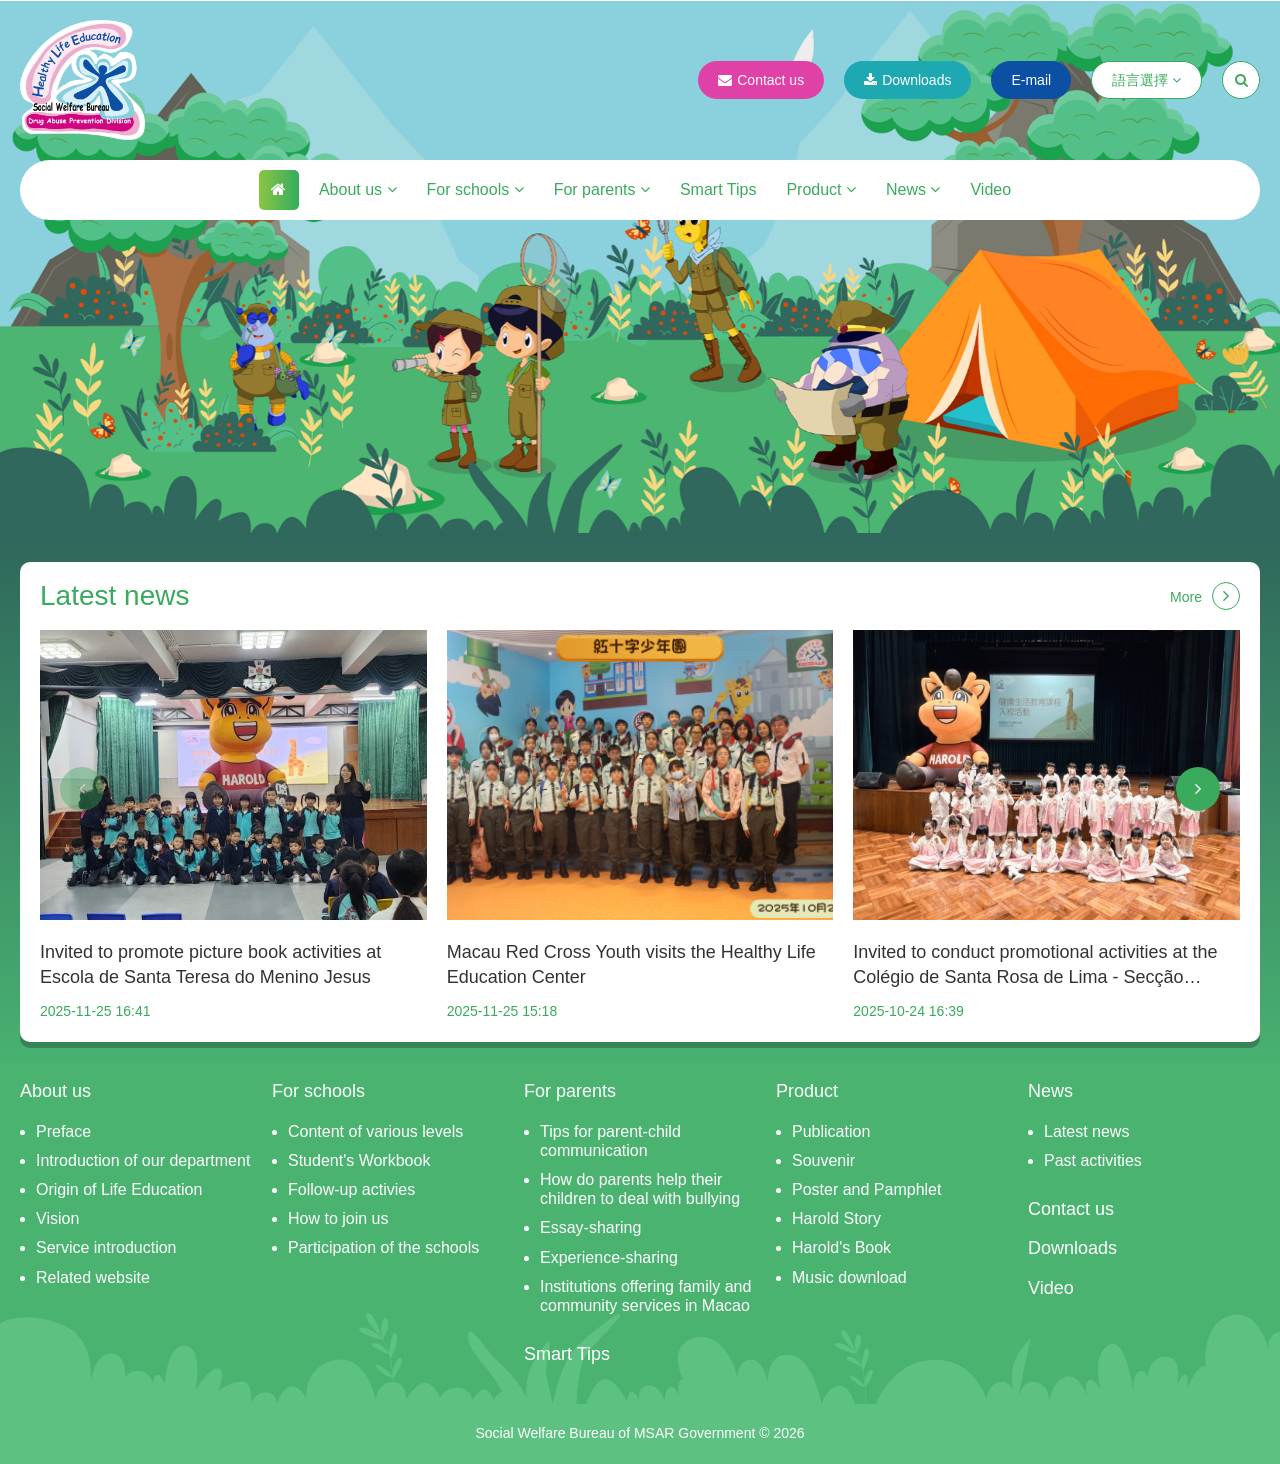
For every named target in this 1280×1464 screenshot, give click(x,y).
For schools (475, 189)
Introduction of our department (143, 1160)
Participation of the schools (383, 1247)
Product (821, 189)
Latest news (1086, 1131)
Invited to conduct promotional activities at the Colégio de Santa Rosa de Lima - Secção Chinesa (1035, 966)
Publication (831, 1131)
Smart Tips (718, 189)
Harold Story (836, 1218)
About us (358, 189)
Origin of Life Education (119, 1189)
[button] (82, 789)
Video (990, 189)
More (1205, 596)
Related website (93, 1277)
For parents (602, 189)
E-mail (1031, 80)
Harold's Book (841, 1247)
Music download (849, 1277)
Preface (63, 1131)
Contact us (761, 80)
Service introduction (106, 1247)
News (913, 189)
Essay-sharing (590, 1227)
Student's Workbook (359, 1160)
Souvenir (823, 1160)
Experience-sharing (609, 1257)
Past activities (1093, 1160)
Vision (57, 1218)
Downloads (907, 80)
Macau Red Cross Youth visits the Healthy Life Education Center (631, 964)
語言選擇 (1146, 80)
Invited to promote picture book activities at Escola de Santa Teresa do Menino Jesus (210, 964)
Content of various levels (375, 1131)
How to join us (338, 1218)
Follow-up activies (351, 1189)
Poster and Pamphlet (866, 1189)
